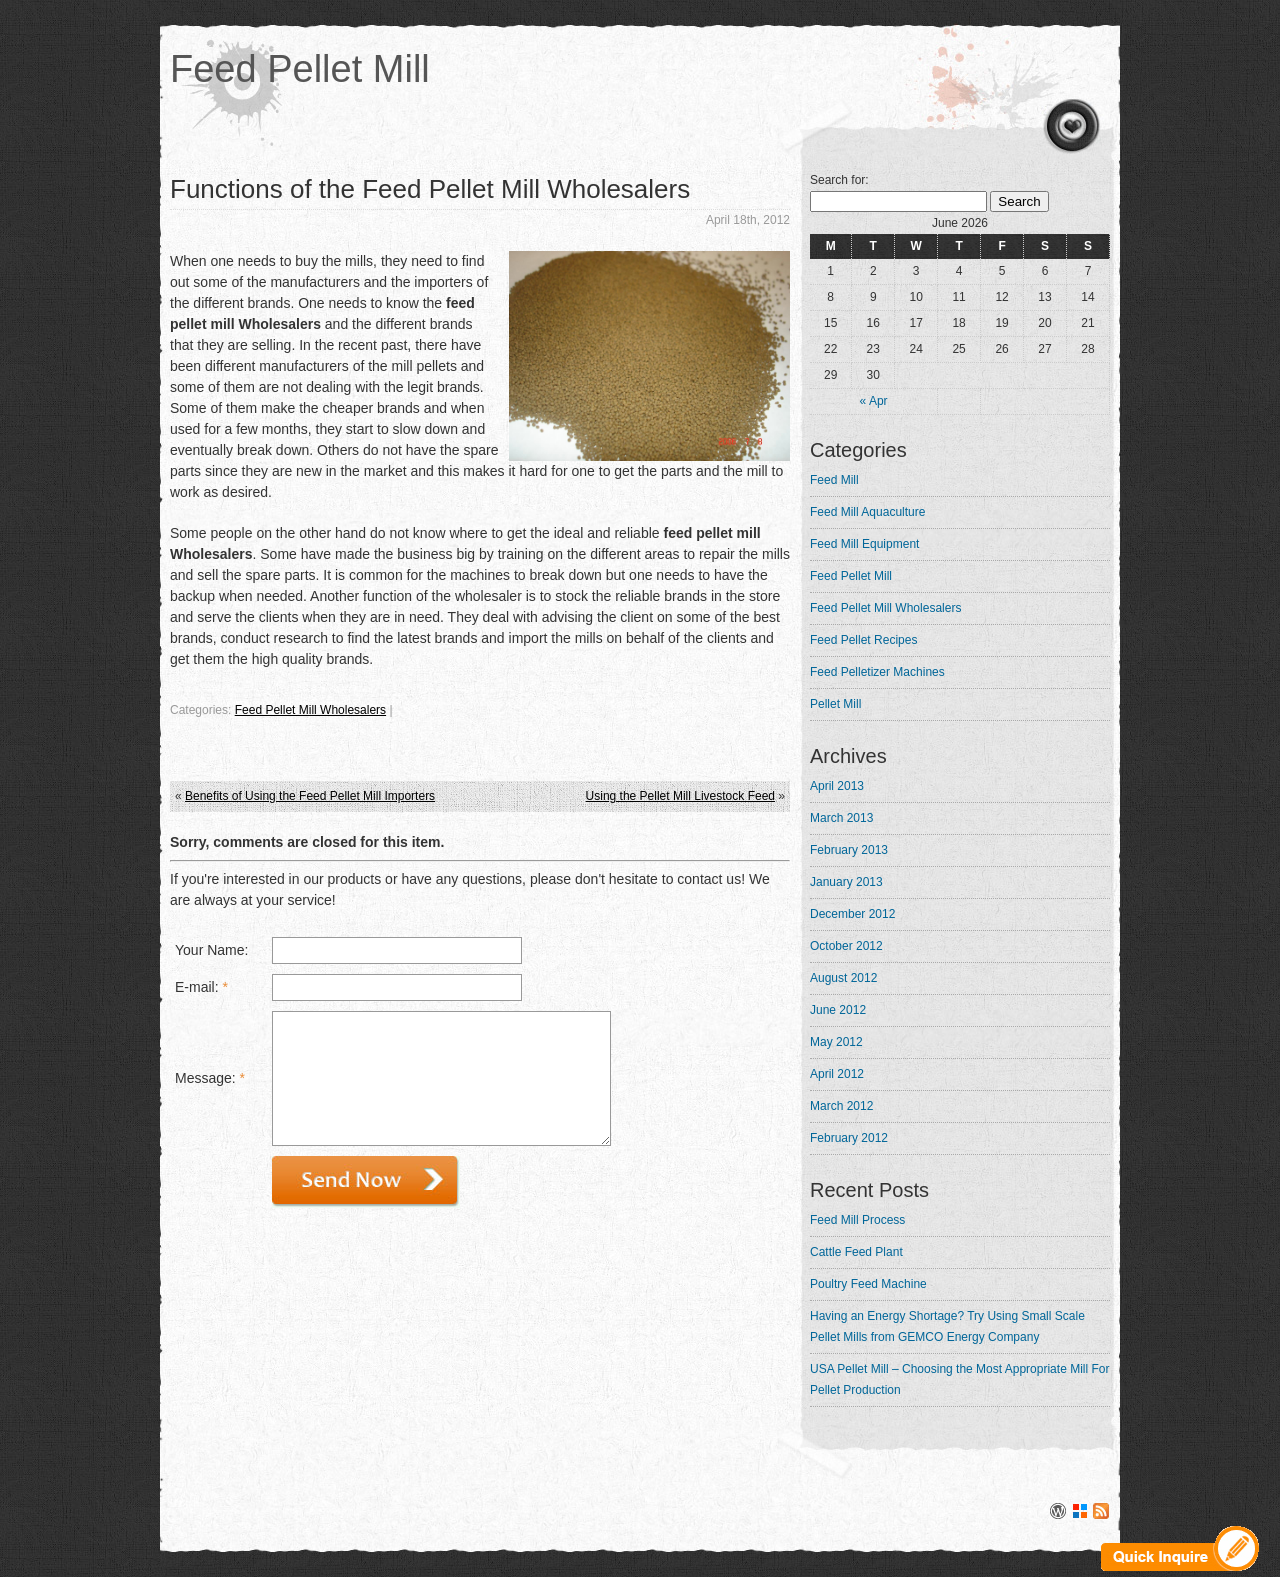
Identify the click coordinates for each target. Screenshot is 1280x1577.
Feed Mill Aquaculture (867, 512)
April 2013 (837, 786)
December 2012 (852, 914)
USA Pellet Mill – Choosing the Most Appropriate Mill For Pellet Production (959, 1379)
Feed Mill (834, 480)
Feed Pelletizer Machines (877, 672)
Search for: (839, 180)
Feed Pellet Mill (300, 69)
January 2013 (846, 882)
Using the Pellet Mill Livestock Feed (680, 796)
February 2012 (849, 1138)
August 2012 (843, 978)
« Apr (874, 401)
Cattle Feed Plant (856, 1252)
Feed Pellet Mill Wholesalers (310, 710)
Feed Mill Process (857, 1220)
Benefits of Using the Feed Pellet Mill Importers (310, 796)
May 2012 (836, 1042)
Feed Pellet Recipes (863, 640)
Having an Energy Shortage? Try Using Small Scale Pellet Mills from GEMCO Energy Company (947, 1326)
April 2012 (837, 1074)
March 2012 (841, 1106)
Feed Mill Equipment (864, 544)
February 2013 (849, 850)
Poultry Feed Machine (868, 1284)
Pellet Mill (835, 704)
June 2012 (838, 1010)
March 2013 (841, 818)
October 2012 (846, 946)
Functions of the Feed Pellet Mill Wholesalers (430, 189)
